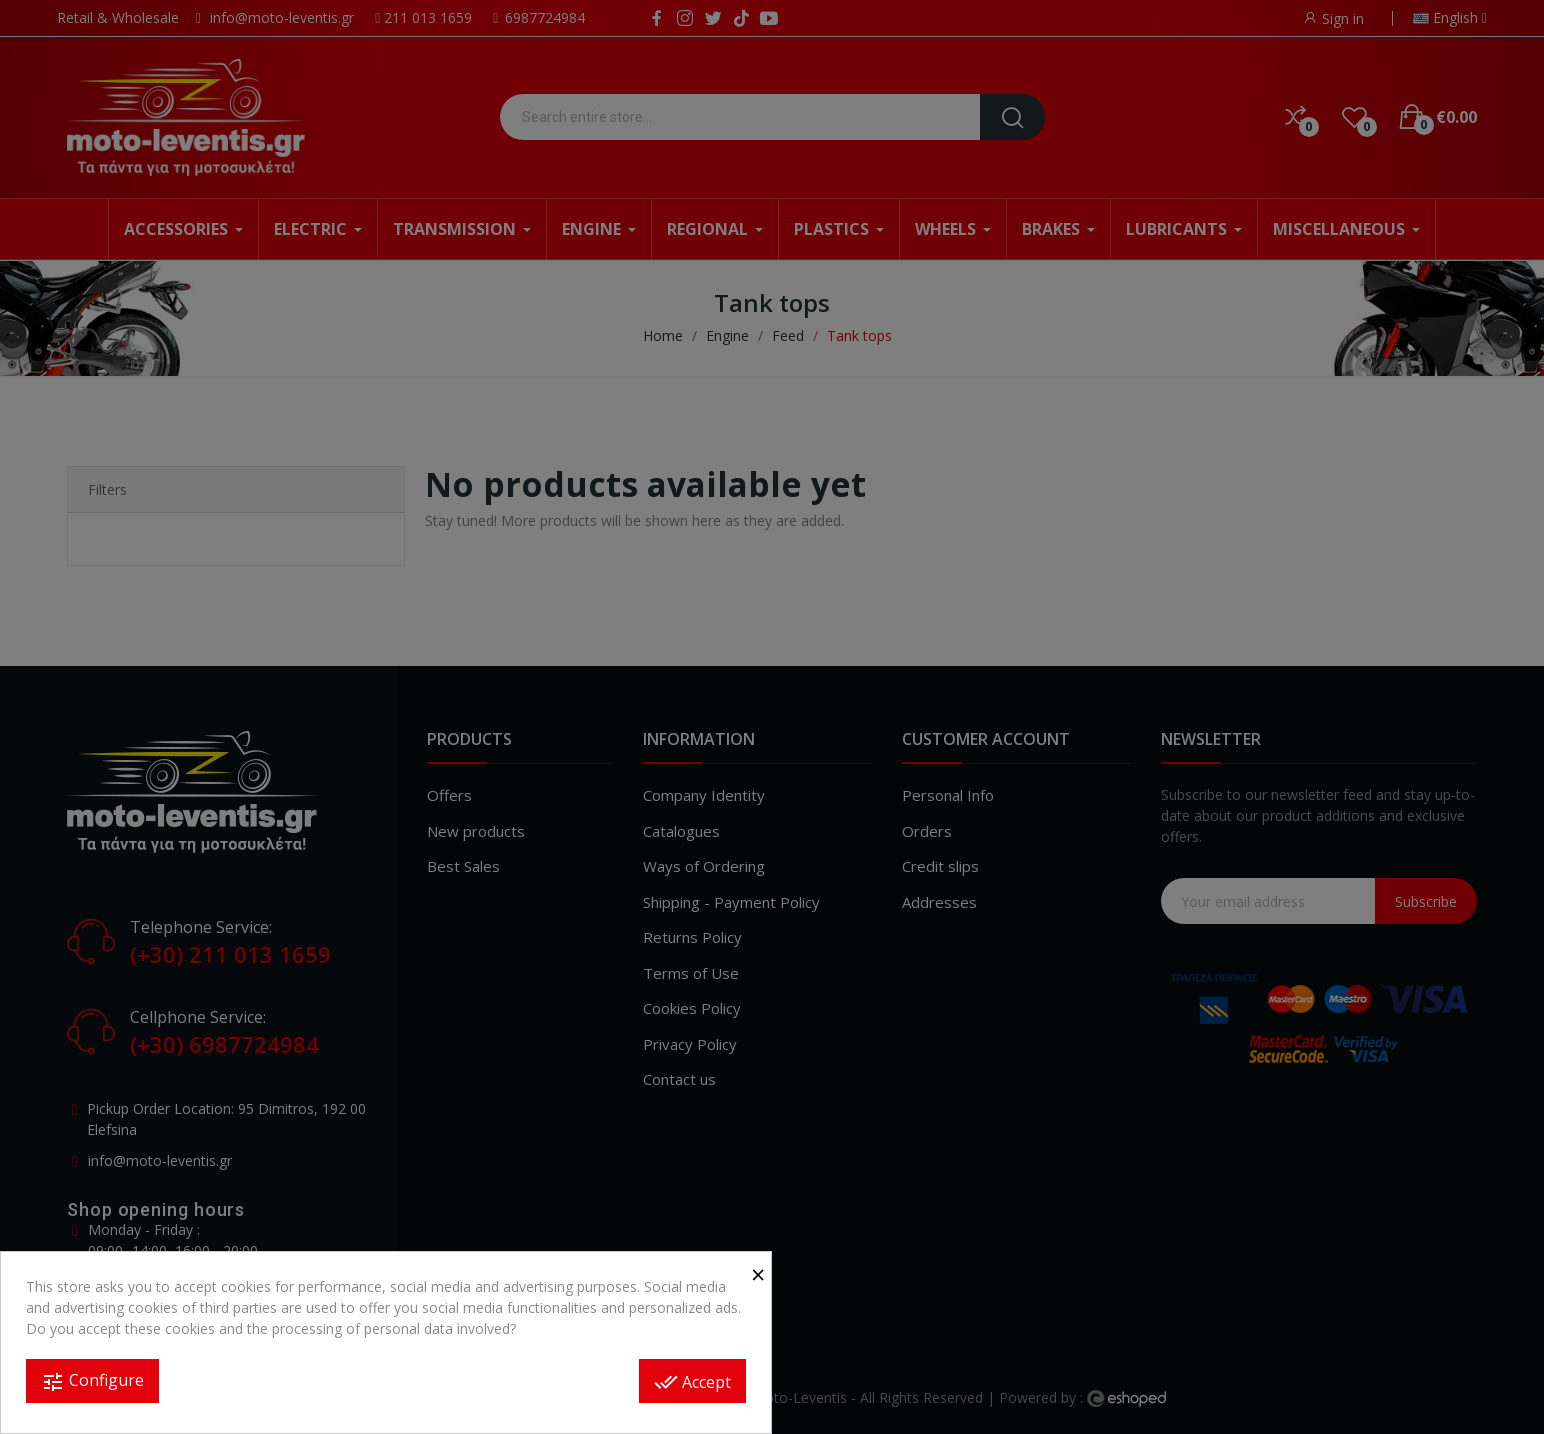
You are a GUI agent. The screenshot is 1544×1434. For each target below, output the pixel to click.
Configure (92, 1381)
